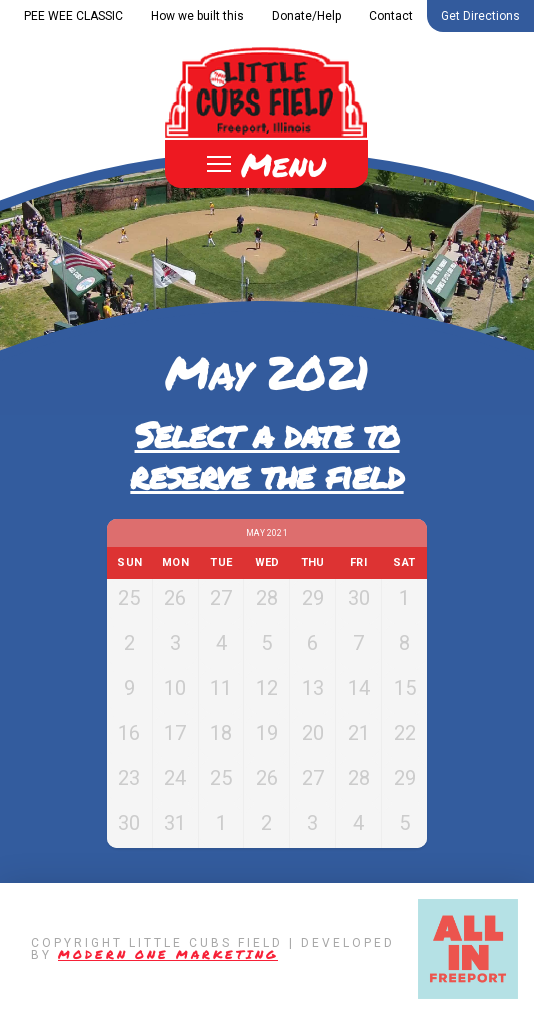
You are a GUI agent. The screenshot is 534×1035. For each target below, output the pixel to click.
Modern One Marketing (168, 974)
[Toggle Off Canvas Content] (266, 164)
